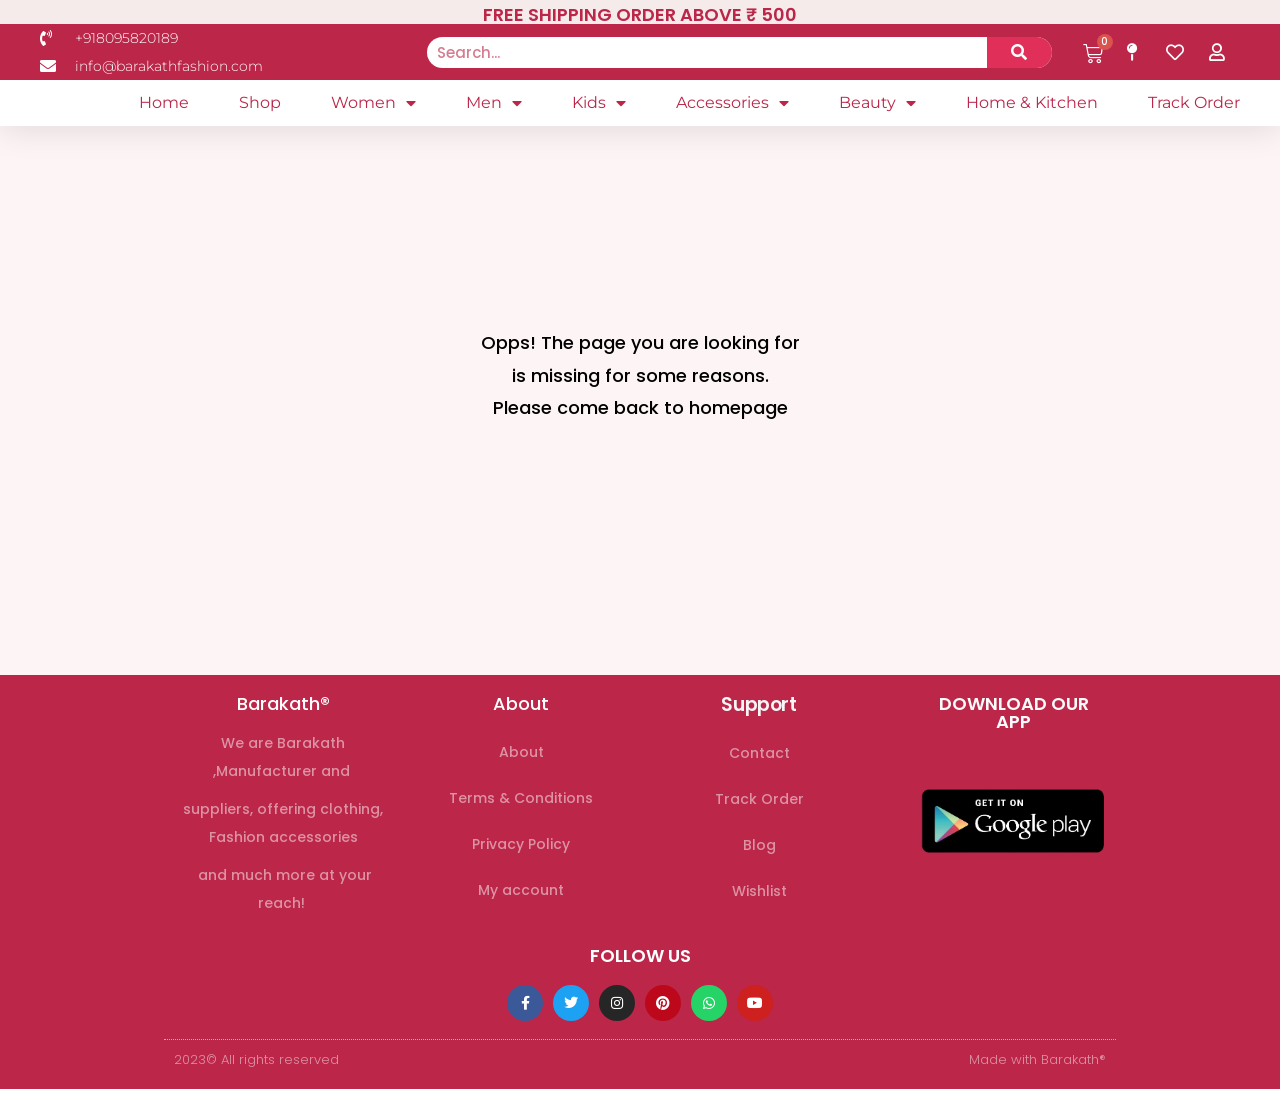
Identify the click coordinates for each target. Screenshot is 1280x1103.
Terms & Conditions (521, 808)
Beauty (877, 108)
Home (164, 107)
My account (521, 900)
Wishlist (759, 901)
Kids (599, 108)
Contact (759, 763)
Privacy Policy (521, 854)
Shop (260, 107)
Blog (759, 855)
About (521, 762)
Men (494, 108)
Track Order (1194, 107)
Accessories (732, 108)
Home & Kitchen (1032, 107)
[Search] (1019, 52)
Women (373, 108)
